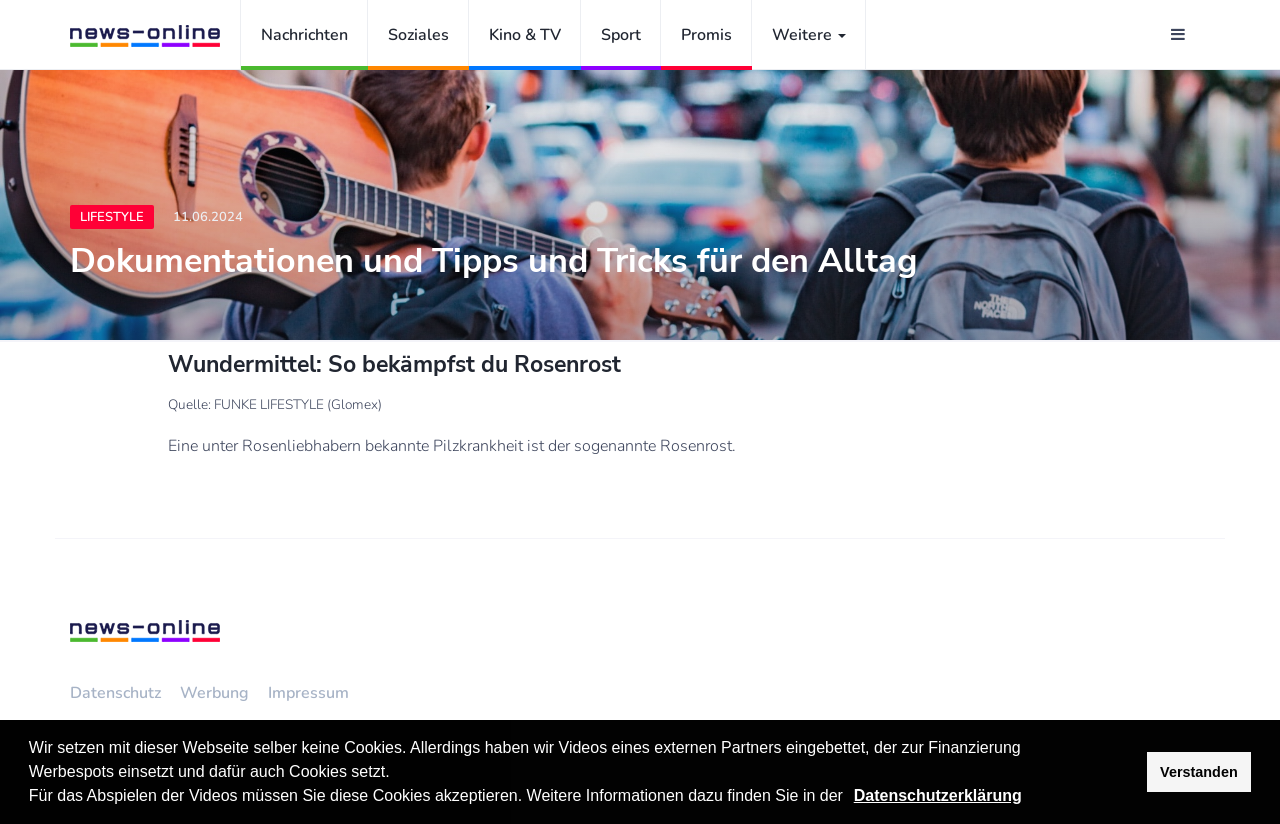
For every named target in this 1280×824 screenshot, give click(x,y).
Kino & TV (525, 35)
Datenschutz (115, 693)
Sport (621, 35)
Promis (706, 35)
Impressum (308, 693)
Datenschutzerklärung (938, 795)
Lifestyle (112, 217)
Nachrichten (304, 35)
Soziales (418, 35)
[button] (850, 798)
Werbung (214, 693)
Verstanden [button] (1199, 772)
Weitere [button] (809, 35)
